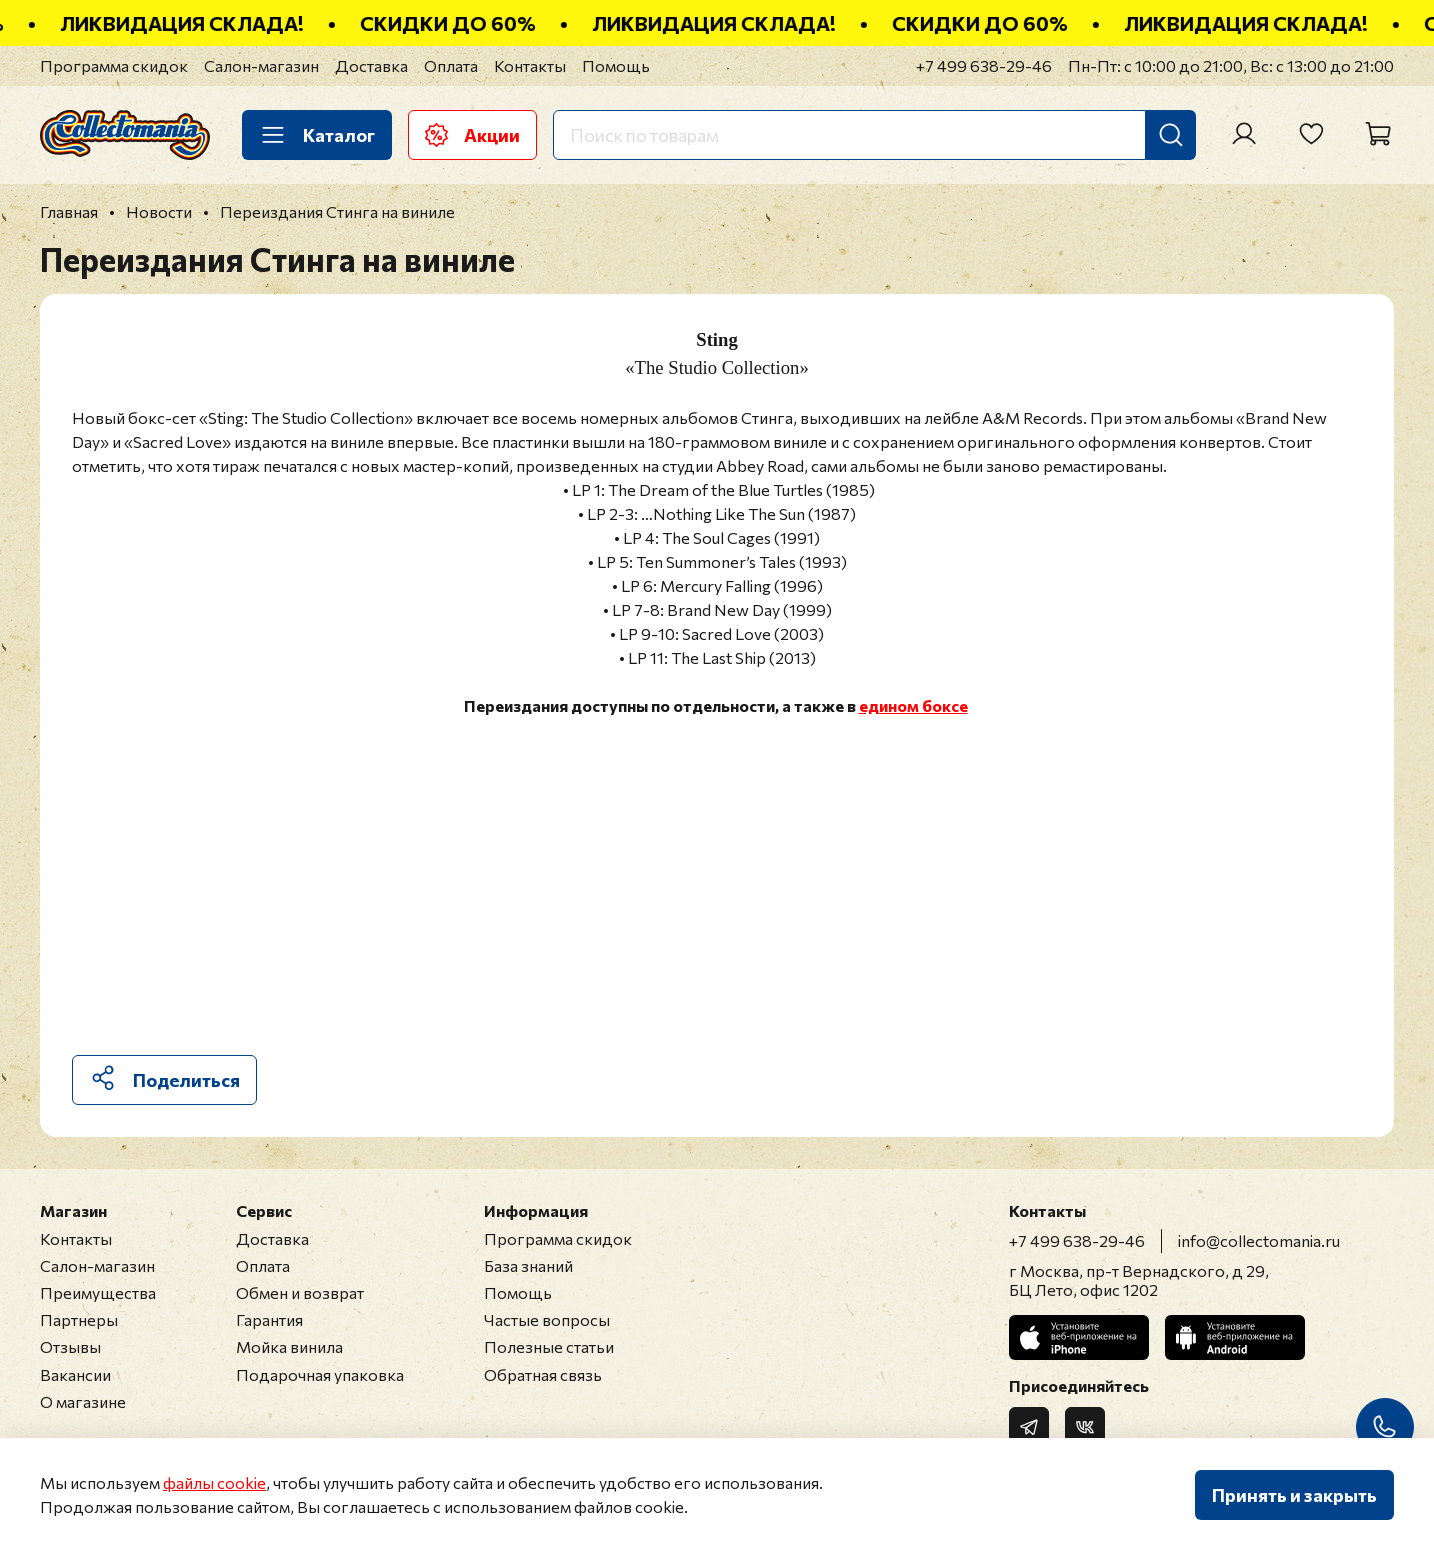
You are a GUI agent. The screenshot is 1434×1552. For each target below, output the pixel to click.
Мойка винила (289, 1346)
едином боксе (913, 705)
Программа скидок (114, 65)
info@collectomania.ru (1259, 1240)
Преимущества (98, 1292)
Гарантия (269, 1319)
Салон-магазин (261, 65)
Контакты (530, 65)
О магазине (83, 1401)
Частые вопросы (547, 1319)
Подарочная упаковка (320, 1374)
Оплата (451, 65)
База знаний (528, 1265)
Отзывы (70, 1346)
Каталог (317, 135)
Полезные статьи (549, 1346)
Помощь (616, 65)
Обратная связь (543, 1374)
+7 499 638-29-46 (984, 65)
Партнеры (79, 1319)
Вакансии (75, 1374)
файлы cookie (214, 1482)
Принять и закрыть (1294, 1495)
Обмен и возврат (300, 1292)
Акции (472, 135)
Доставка (371, 65)
